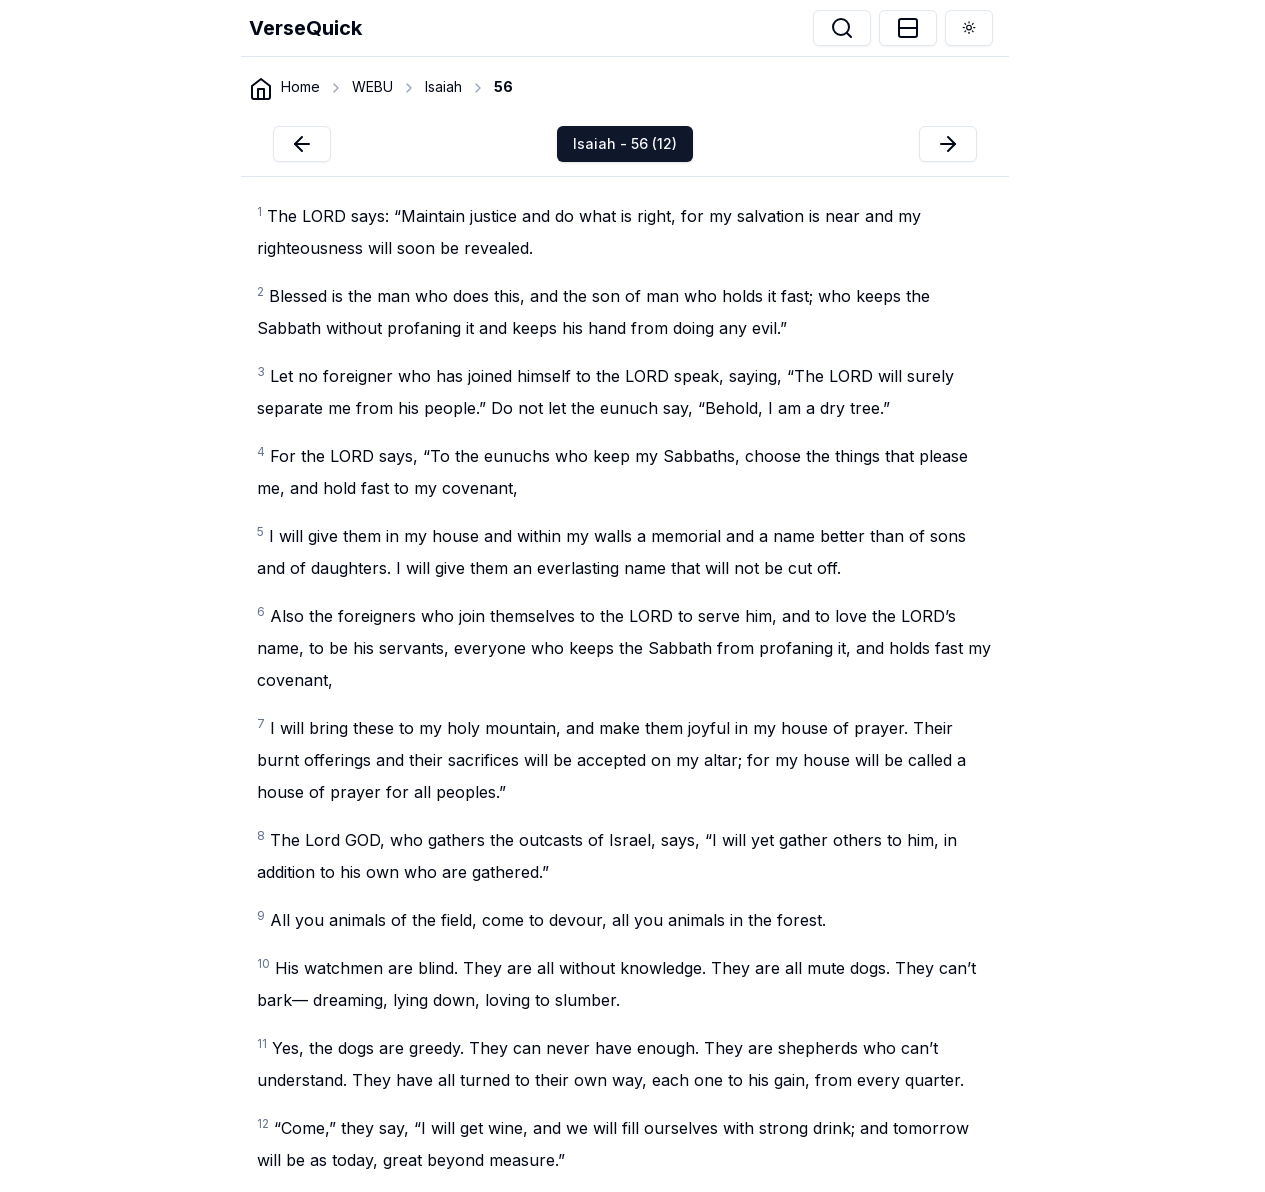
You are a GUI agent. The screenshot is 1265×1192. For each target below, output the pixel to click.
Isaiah (443, 86)
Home (300, 86)
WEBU (372, 86)
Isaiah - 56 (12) (625, 143)
